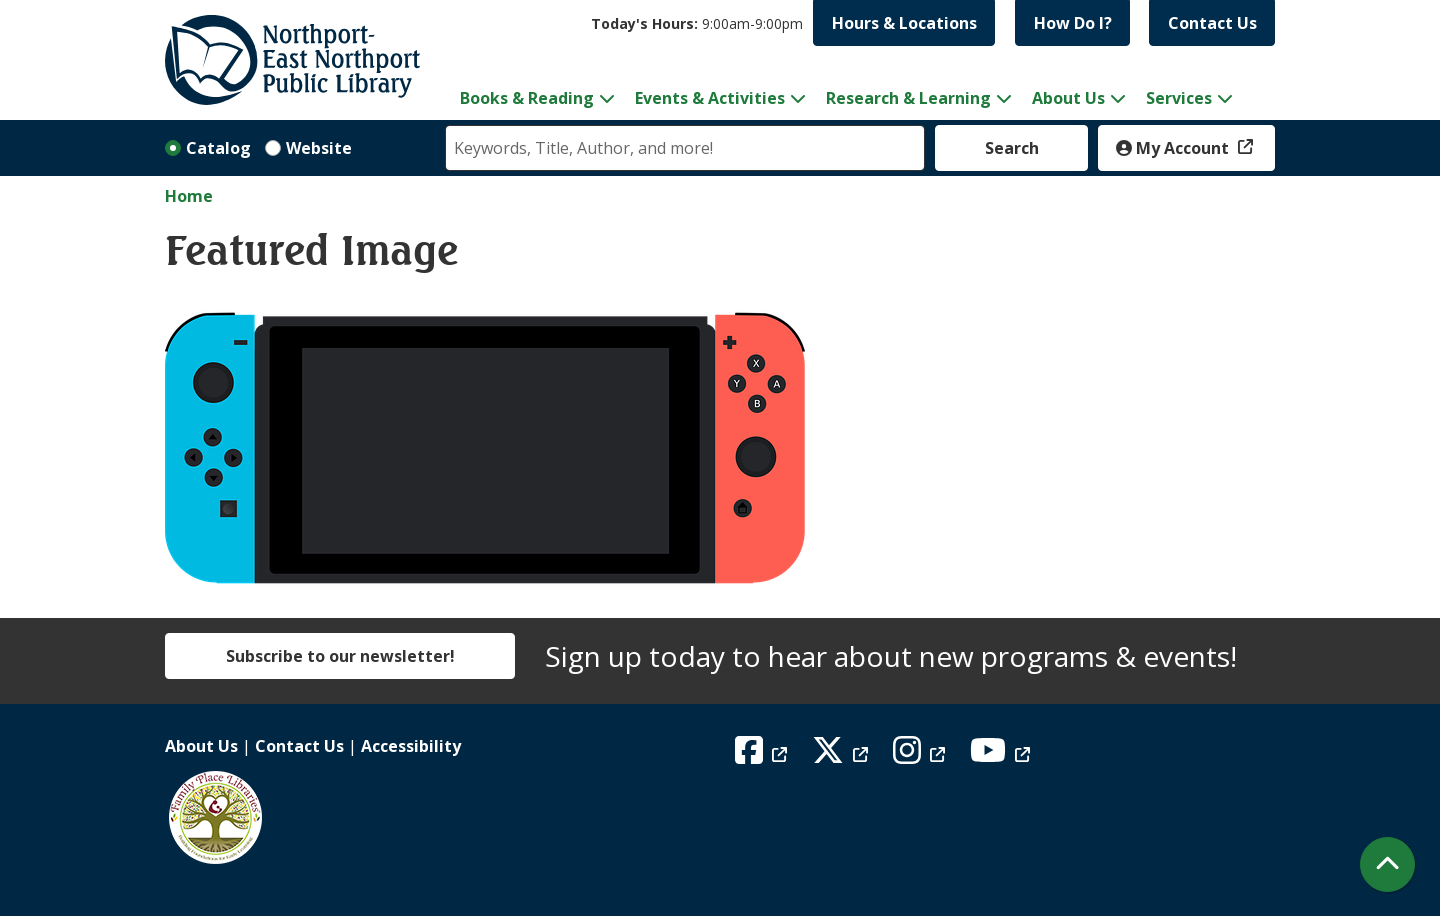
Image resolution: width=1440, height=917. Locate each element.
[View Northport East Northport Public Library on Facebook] (763, 756)
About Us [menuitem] (1068, 98)
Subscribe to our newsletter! (340, 656)
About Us (201, 746)
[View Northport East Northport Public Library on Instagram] (921, 756)
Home (189, 196)
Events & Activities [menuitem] (710, 98)
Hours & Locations (904, 23)
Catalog (218, 148)
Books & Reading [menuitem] (527, 98)
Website (319, 148)
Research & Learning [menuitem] (908, 98)
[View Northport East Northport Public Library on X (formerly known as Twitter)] (842, 756)
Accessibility (411, 746)
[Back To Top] (1387, 864)
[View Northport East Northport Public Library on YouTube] (1002, 756)
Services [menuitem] (1179, 98)
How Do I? (1073, 23)
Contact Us (1212, 23)
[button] (697, 23)
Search (1012, 148)
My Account (1174, 148)
